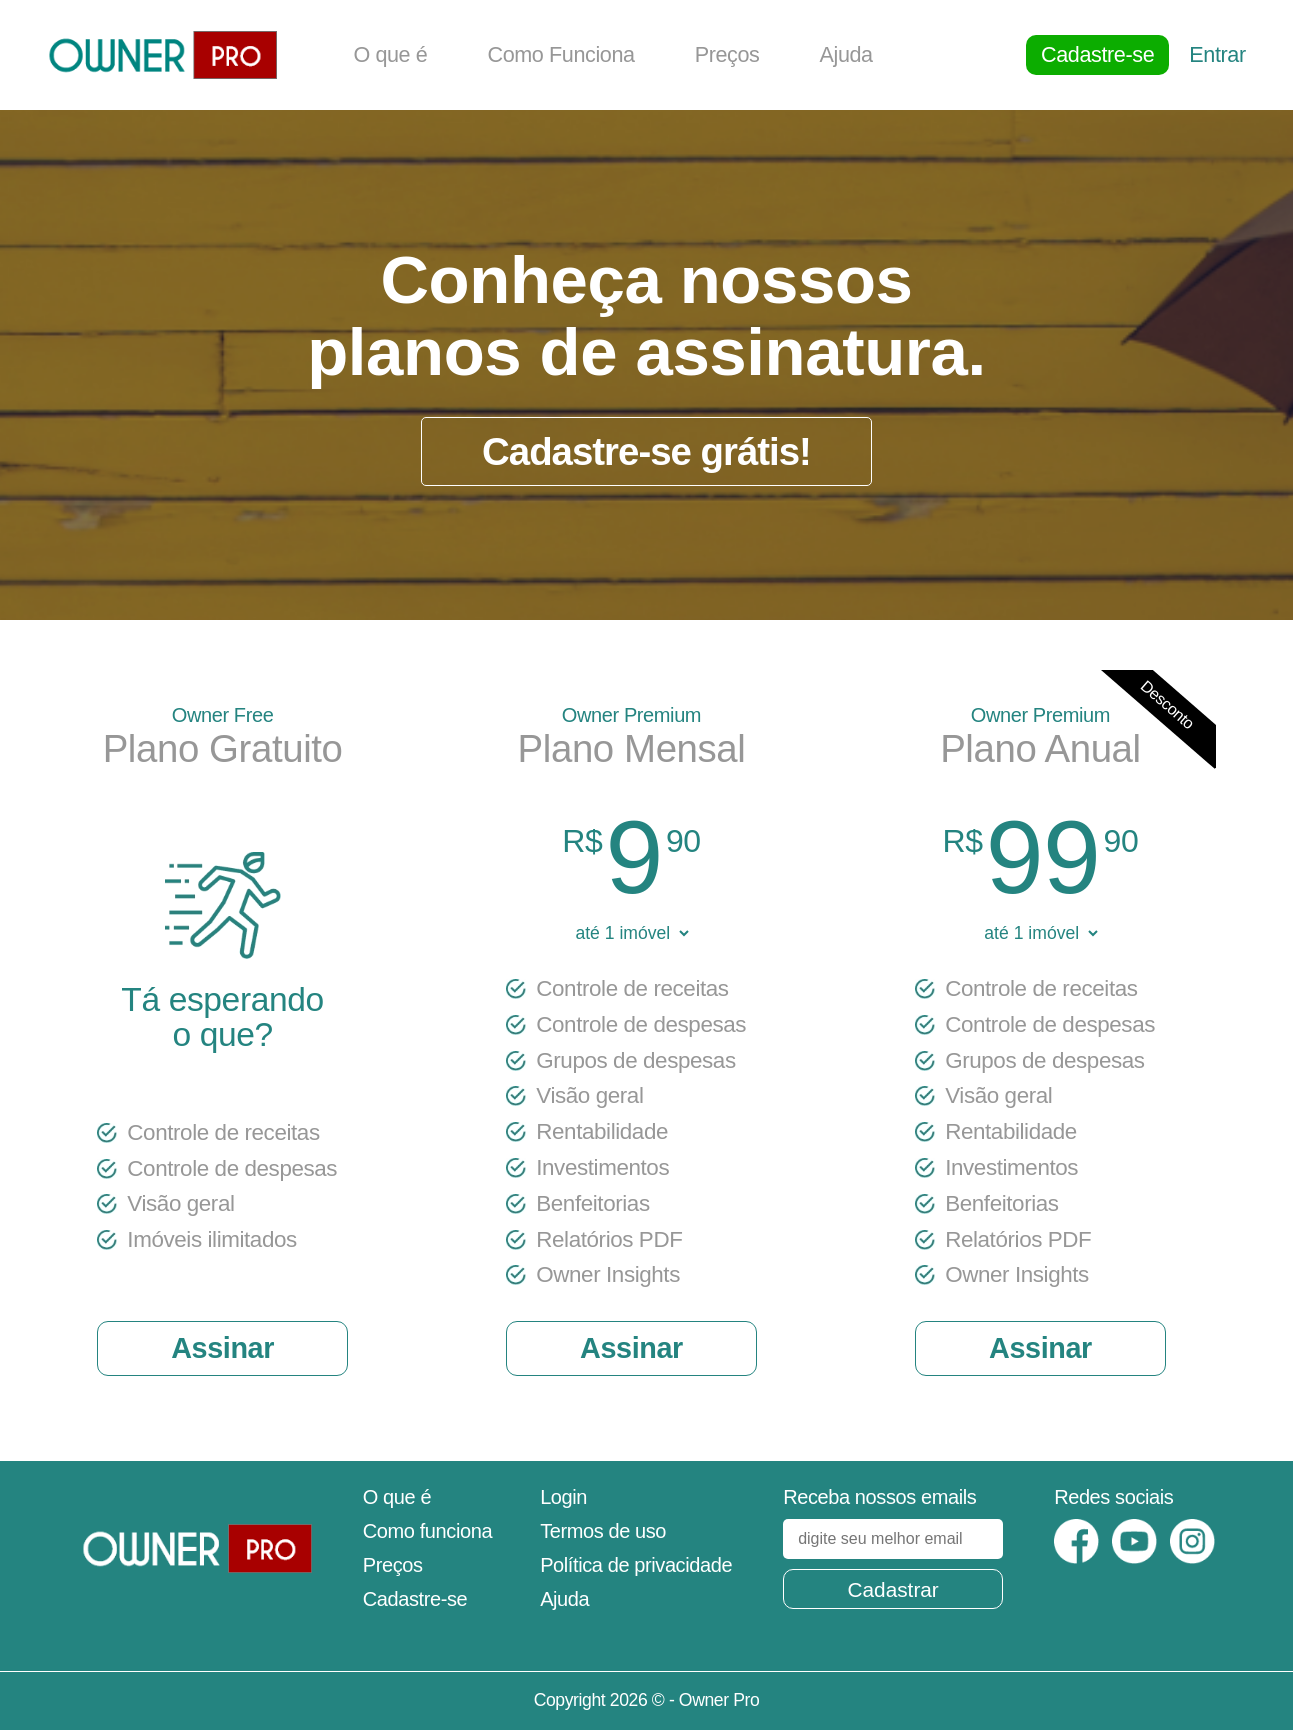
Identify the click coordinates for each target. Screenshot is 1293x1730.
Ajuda (845, 54)
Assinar (222, 1348)
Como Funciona (560, 54)
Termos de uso (603, 1531)
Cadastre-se (1097, 54)
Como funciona (427, 1531)
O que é (390, 54)
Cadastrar (892, 1589)
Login (563, 1497)
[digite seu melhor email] (893, 1539)
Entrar (1217, 54)
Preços (727, 54)
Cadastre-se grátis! (646, 451)
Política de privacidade (636, 1565)
